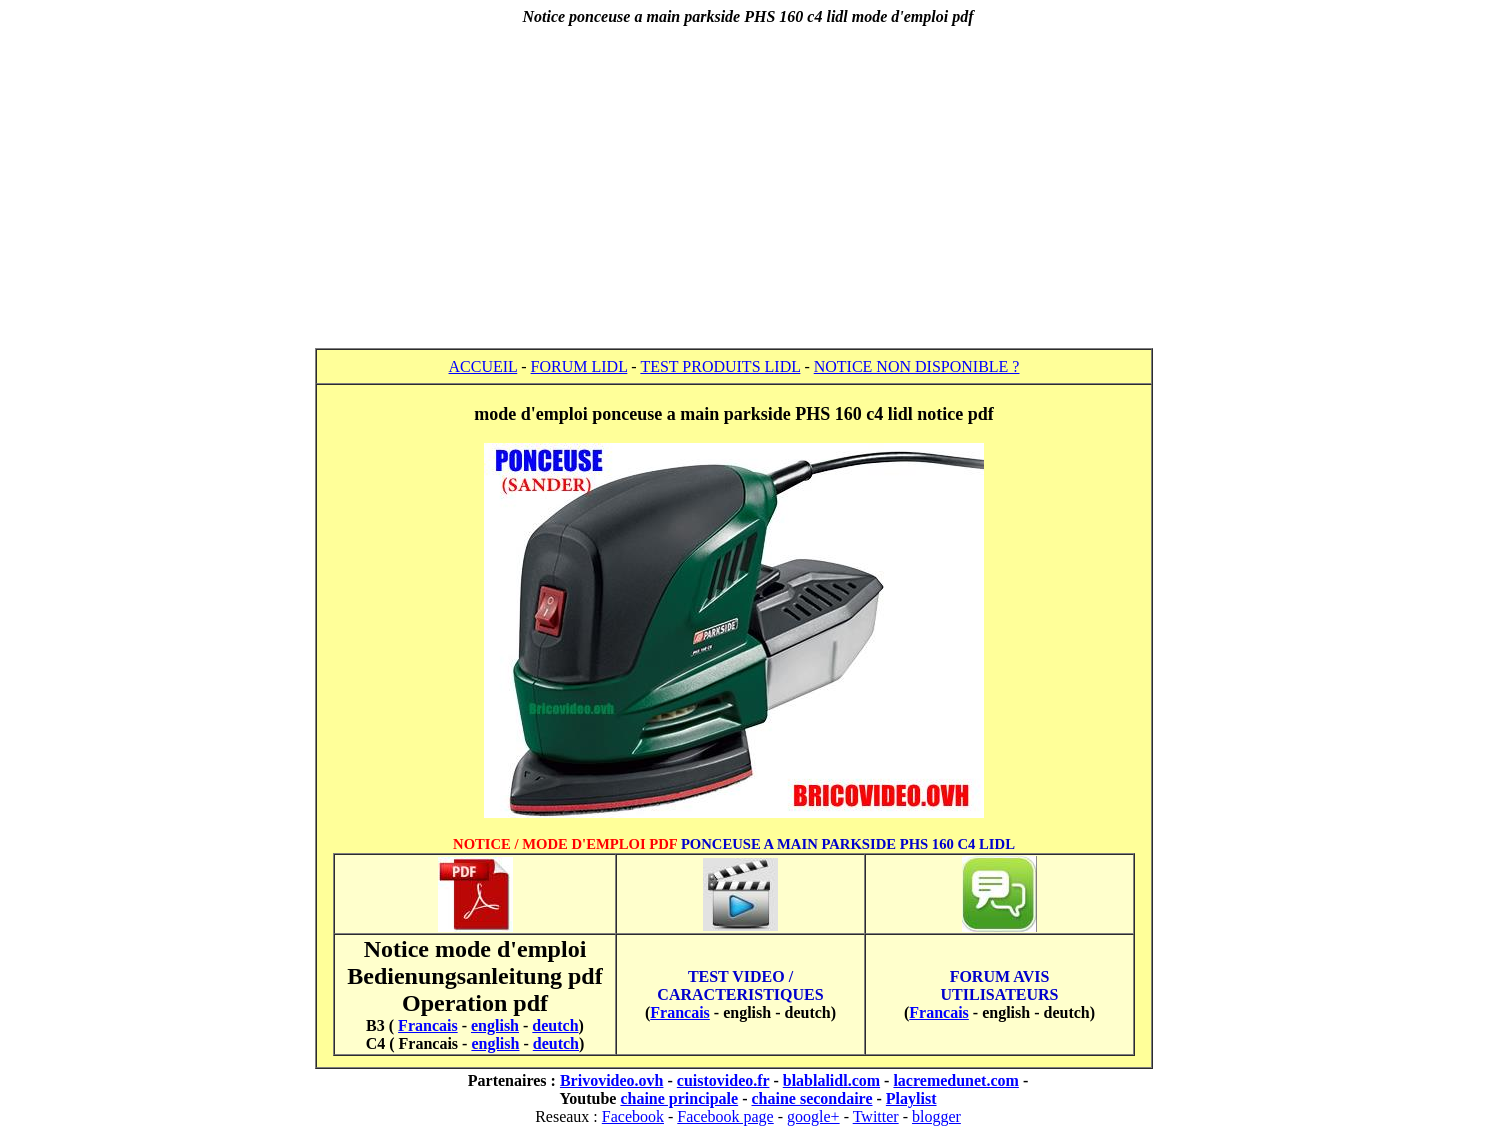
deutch (555, 1025)
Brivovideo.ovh (612, 1080)
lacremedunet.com (955, 1080)
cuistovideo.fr (723, 1080)
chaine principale (679, 1098)
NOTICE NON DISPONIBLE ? (917, 366)
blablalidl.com (831, 1080)
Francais (428, 1025)
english (495, 1025)
